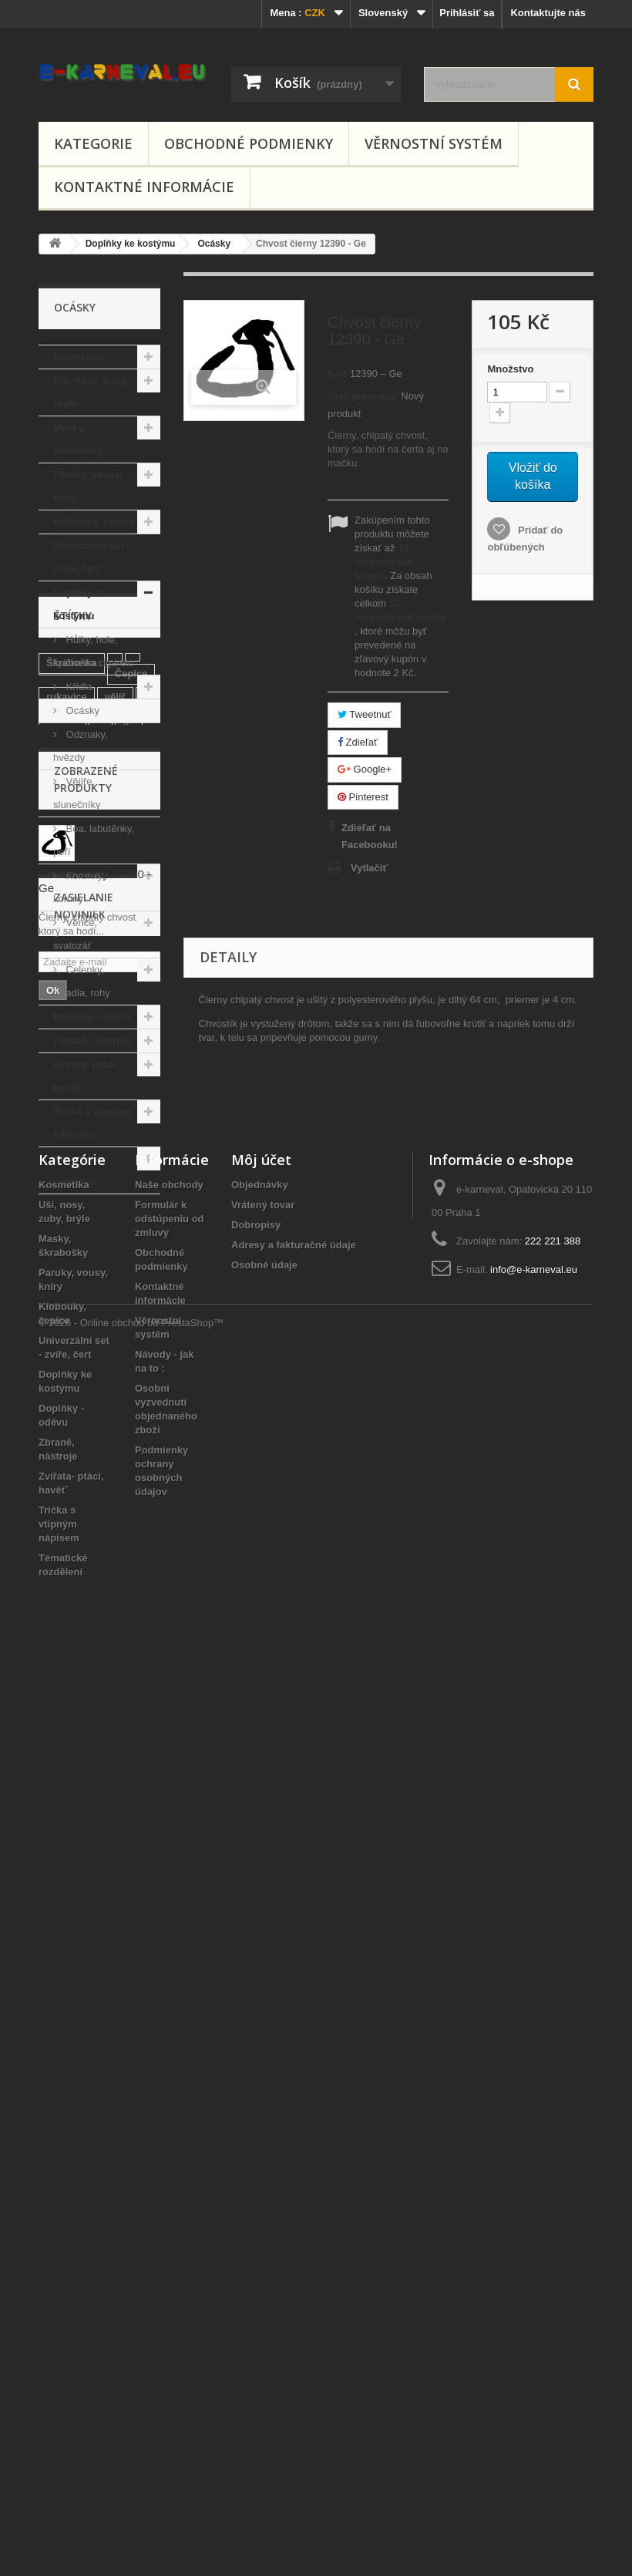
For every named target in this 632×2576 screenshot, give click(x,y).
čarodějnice (74, 1471)
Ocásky (81, 710)
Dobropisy (256, 2131)
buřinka (64, 1424)
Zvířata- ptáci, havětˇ (86, 1076)
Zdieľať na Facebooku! (369, 836)
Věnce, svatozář (75, 934)
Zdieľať (358, 742)
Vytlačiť (369, 868)
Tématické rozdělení (78, 1170)
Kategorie (93, 143)
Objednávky (259, 2091)
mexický (119, 1447)
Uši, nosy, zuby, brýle (90, 392)
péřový (62, 1494)
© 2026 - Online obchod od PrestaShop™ (131, 2534)
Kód (337, 373)
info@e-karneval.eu (533, 2176)
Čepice (131, 1298)
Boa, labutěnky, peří (93, 840)
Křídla (77, 686)
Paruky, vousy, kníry (88, 486)
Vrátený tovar (262, 2111)
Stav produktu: (363, 396)
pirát (57, 1517)
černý (132, 1471)
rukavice (66, 1321)
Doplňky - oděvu (92, 1016)
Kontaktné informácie (144, 186)
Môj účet (261, 2066)
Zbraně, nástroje (92, 1040)
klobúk (62, 1344)
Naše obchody (169, 2091)
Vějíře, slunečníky (76, 793)
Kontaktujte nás (548, 13)
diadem (64, 1447)
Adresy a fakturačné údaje (293, 2151)
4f (101, 1344)
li (146, 1321)
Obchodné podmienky (248, 143)
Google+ (365, 769)
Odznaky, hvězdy (80, 746)
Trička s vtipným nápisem (92, 1123)
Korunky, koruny (79, 887)
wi (107, 1551)
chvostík (117, 1494)
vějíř (115, 1321)
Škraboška (71, 1287)
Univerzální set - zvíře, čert (91, 557)
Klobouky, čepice (94, 521)
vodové (64, 1574)
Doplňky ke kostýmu (79, 604)
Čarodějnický (101, 1378)
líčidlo (129, 1528)
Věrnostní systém (434, 143)
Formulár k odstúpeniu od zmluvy (169, 2125)
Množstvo (510, 369)
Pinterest (363, 797)
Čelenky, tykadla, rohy (81, 981)
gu (129, 1344)
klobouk (110, 1401)
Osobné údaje (264, 2171)
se (91, 1517)
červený (65, 1551)
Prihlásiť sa (466, 13)
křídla (59, 1401)
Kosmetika (78, 356)
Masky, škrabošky (78, 439)
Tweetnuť (364, 714)
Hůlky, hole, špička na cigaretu (93, 651)
